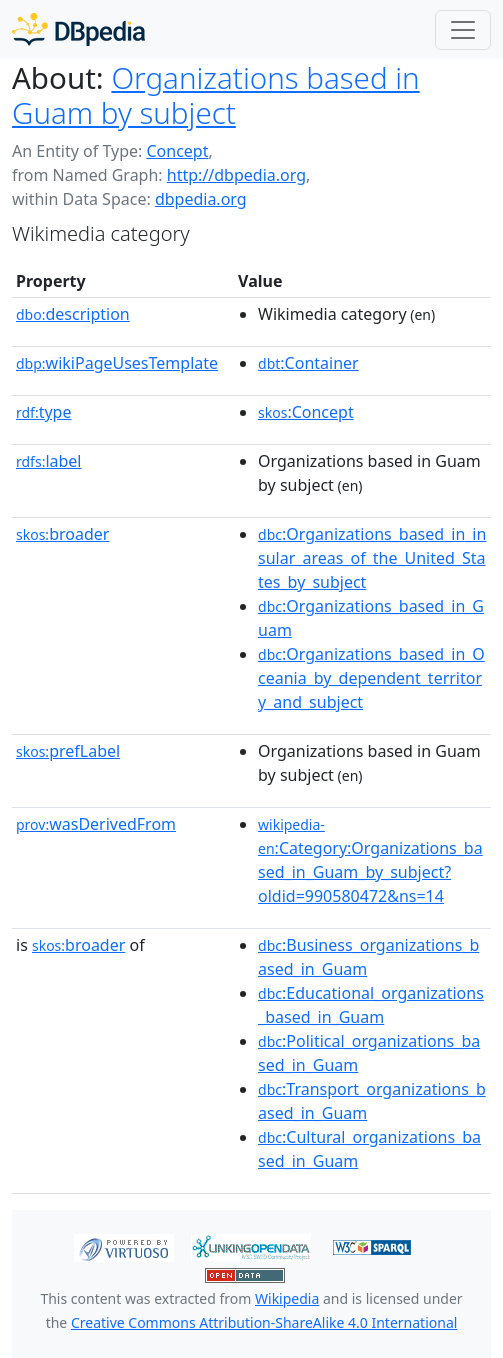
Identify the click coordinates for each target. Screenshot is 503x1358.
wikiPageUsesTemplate (117, 363)
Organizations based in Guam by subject (216, 95)
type (44, 412)
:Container (308, 363)
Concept (177, 151)
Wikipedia (287, 1298)
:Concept (306, 412)
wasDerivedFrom (96, 824)
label (49, 461)
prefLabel (68, 751)
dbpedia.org (201, 199)
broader (62, 534)
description (73, 314)
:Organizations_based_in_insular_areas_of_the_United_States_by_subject (372, 558)
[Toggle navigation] (463, 30)
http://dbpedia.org (236, 175)
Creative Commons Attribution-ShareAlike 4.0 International (264, 1322)
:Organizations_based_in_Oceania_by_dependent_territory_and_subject (371, 678)
